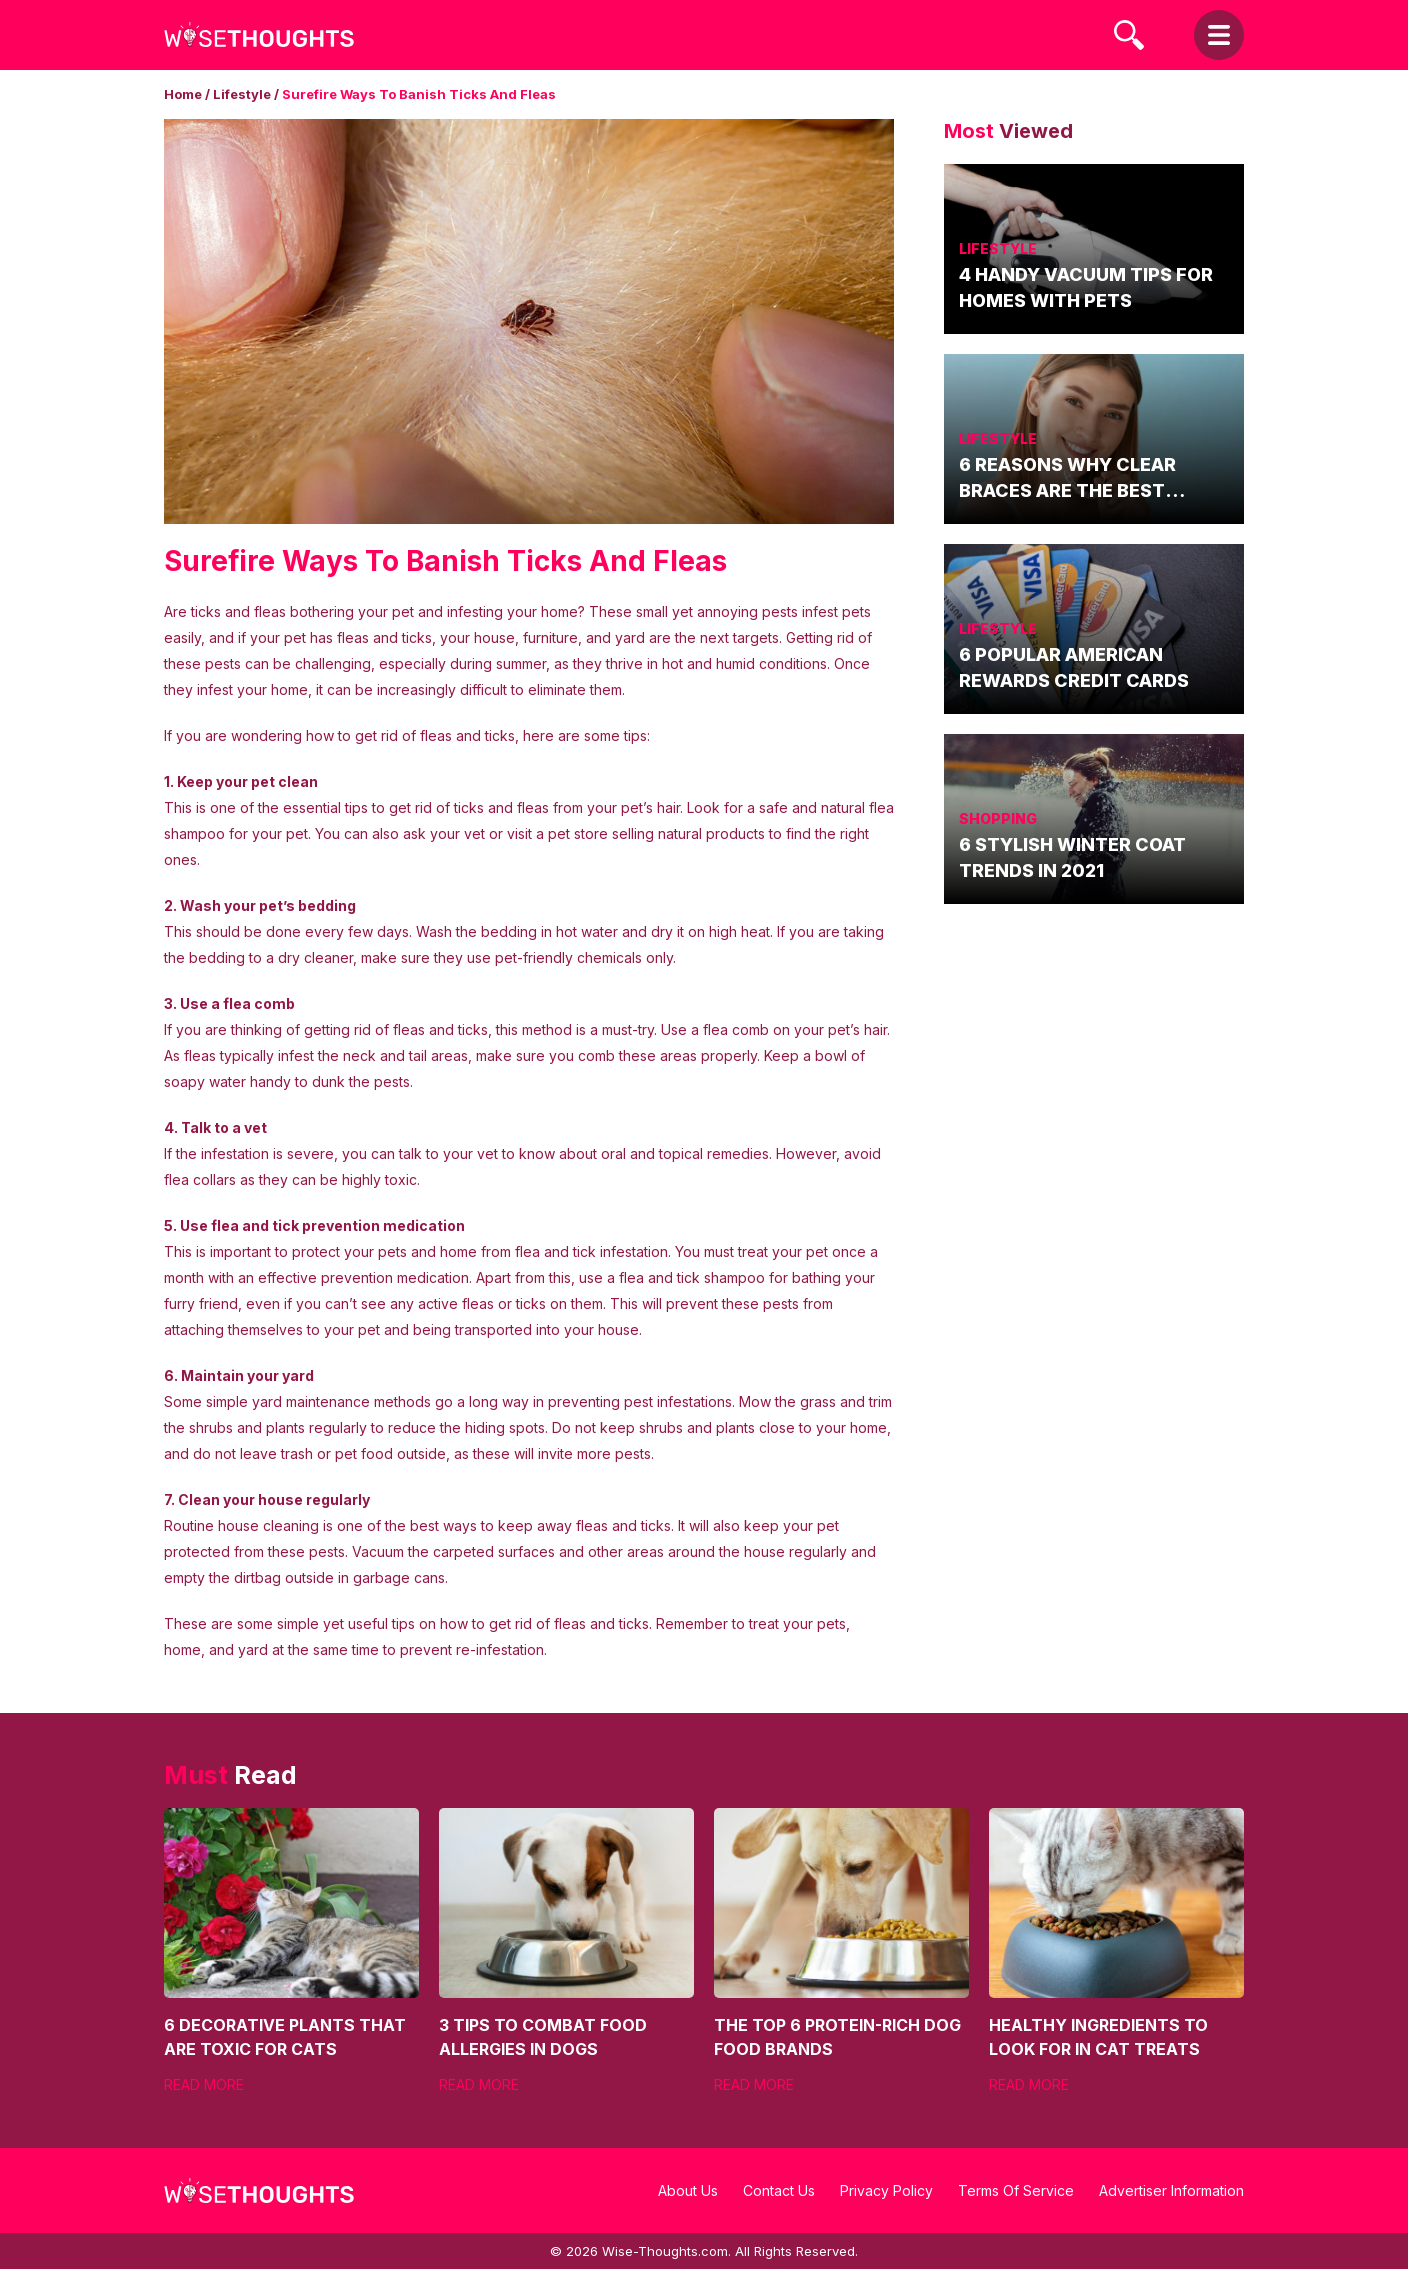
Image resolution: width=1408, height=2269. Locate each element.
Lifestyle (242, 94)
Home (183, 94)
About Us (688, 2190)
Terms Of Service (1016, 2190)
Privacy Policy (886, 2190)
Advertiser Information (1171, 2190)
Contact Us (779, 2190)
